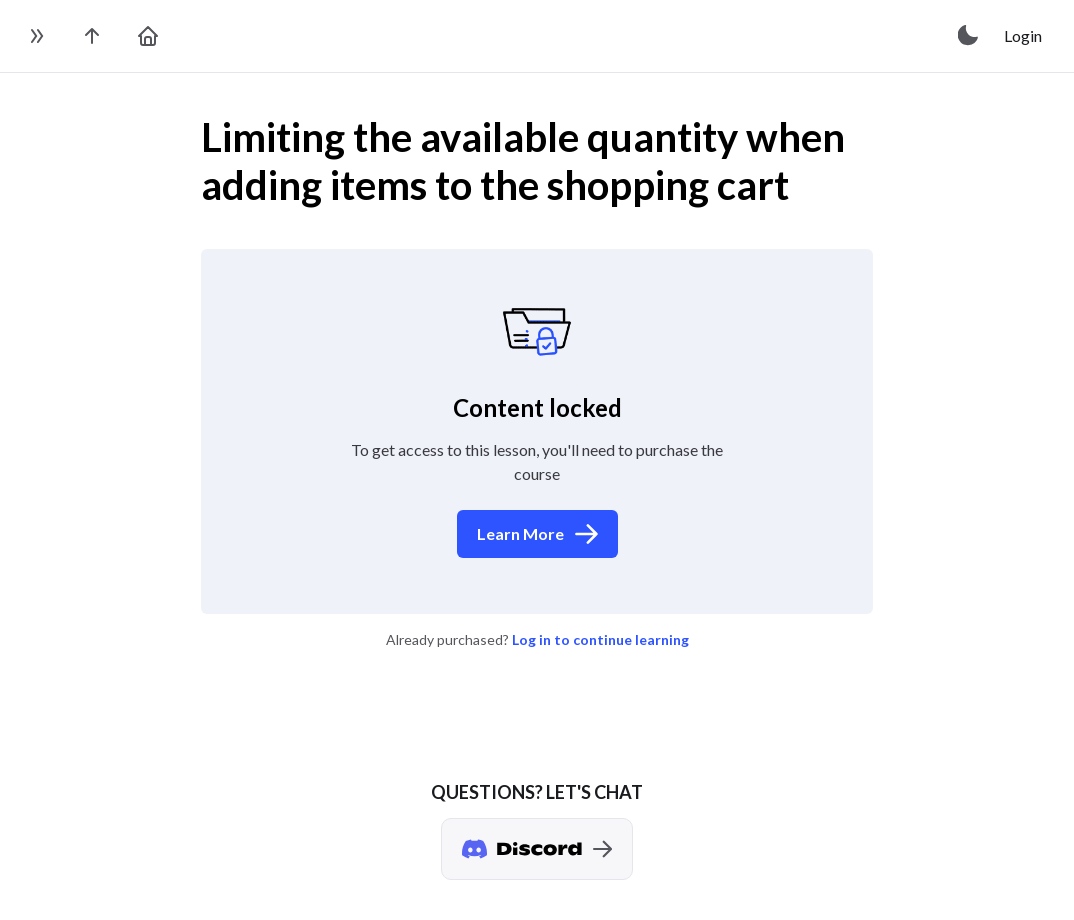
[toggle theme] (969, 36)
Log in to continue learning (600, 639)
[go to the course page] (92, 36)
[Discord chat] (537, 849)
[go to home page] (148, 36)
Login (1023, 35)
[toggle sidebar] (36, 36)
